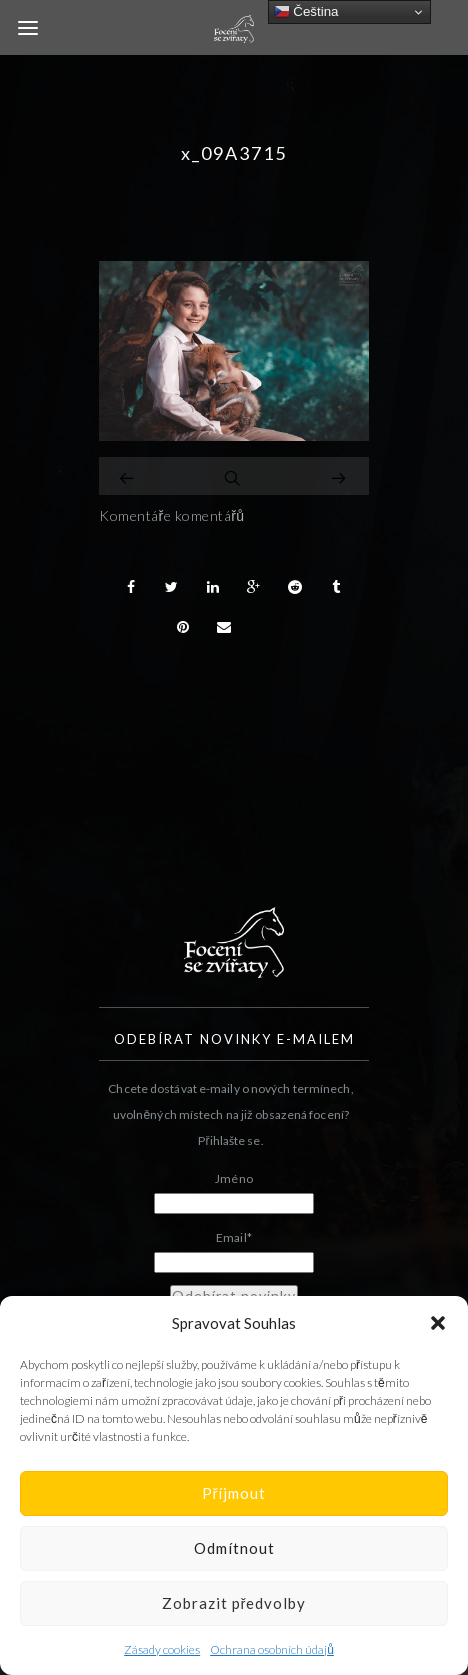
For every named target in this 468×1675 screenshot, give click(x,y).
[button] (438, 1323)
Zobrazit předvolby (234, 1603)
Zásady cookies (162, 1649)
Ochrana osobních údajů (272, 1649)
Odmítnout (234, 1548)
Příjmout (234, 1493)
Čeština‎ (306, 12)
